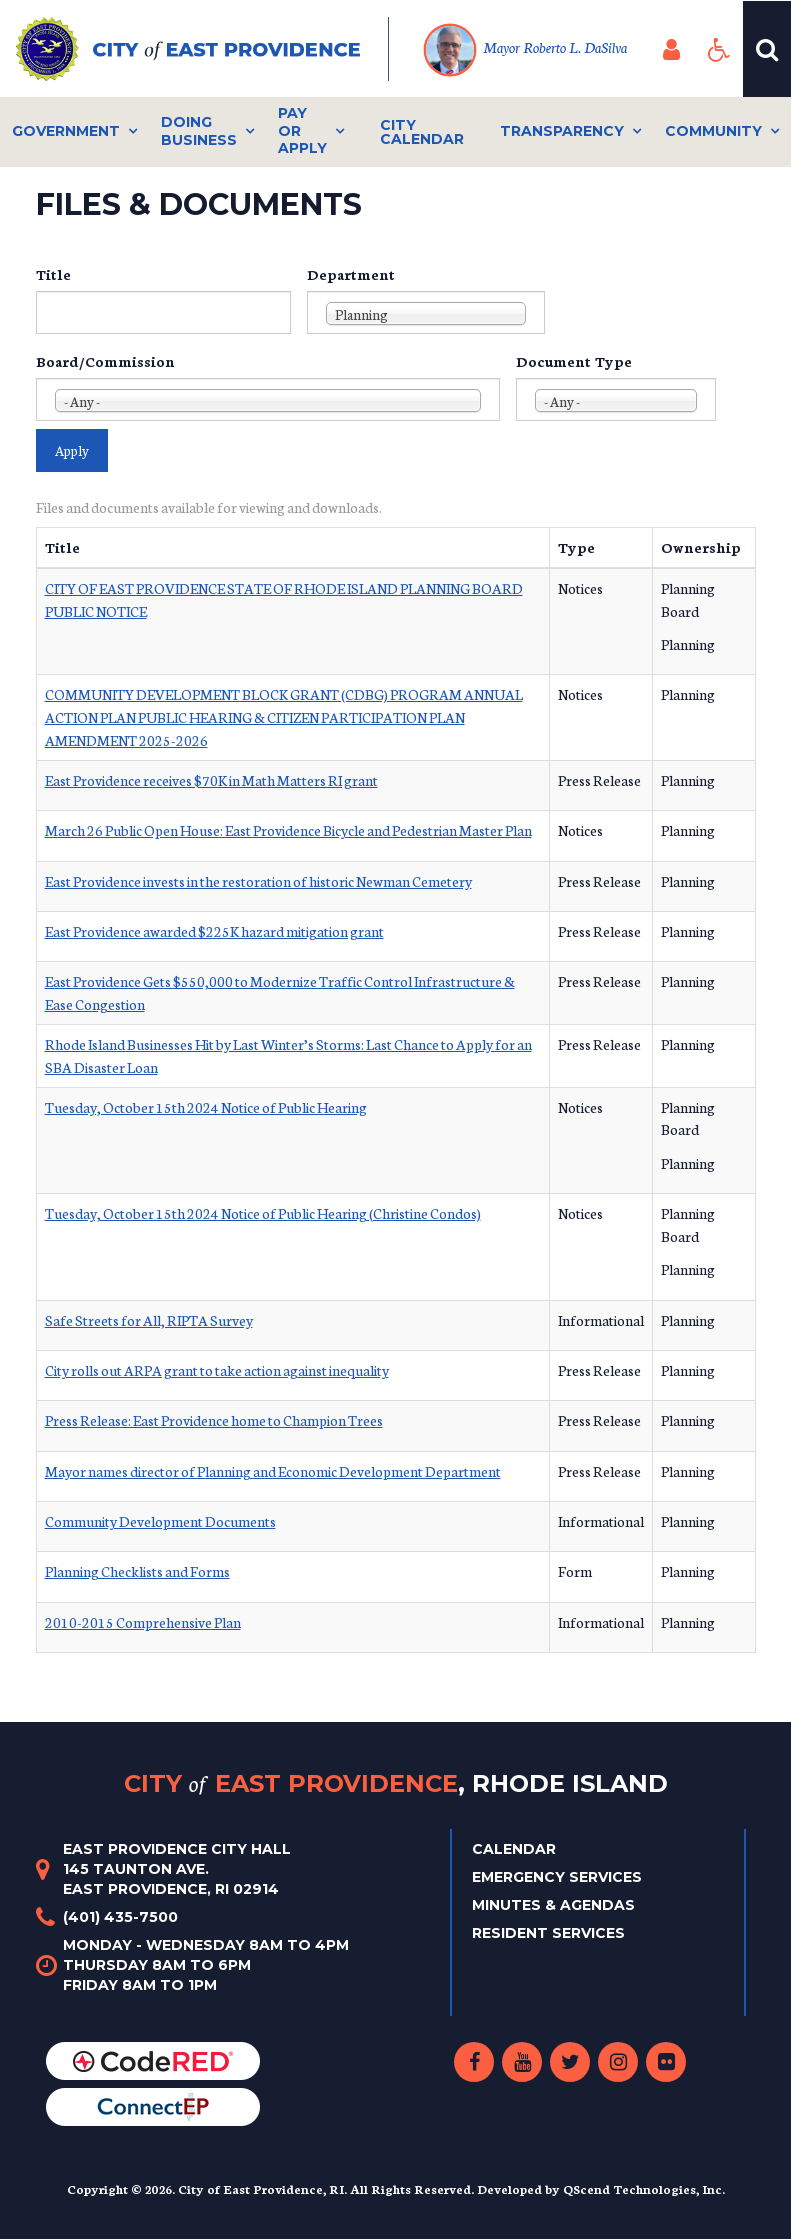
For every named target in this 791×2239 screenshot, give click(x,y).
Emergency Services (557, 1877)
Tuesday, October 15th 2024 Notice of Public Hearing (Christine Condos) (263, 1213)
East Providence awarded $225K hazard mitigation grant (214, 931)
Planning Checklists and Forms (137, 1571)
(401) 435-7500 (120, 1917)
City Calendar (422, 132)
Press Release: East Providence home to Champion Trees (214, 1420)
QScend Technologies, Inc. (644, 2188)
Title (53, 274)
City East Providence (396, 1783)
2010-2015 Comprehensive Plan (143, 1622)
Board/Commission (105, 361)
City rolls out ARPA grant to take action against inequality (217, 1370)
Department (351, 274)
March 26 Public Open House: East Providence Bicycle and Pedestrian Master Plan (288, 830)
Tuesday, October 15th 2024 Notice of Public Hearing (206, 1107)
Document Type (574, 361)
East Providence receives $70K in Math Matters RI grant (211, 780)
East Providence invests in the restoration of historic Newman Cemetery (258, 881)
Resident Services (548, 1933)
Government (66, 131)
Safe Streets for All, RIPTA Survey (149, 1320)
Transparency (562, 131)
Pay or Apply (302, 130)
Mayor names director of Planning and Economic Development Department (273, 1471)
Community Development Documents (160, 1521)
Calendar (514, 1849)
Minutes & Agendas (553, 1905)
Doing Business (199, 131)
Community (713, 131)
